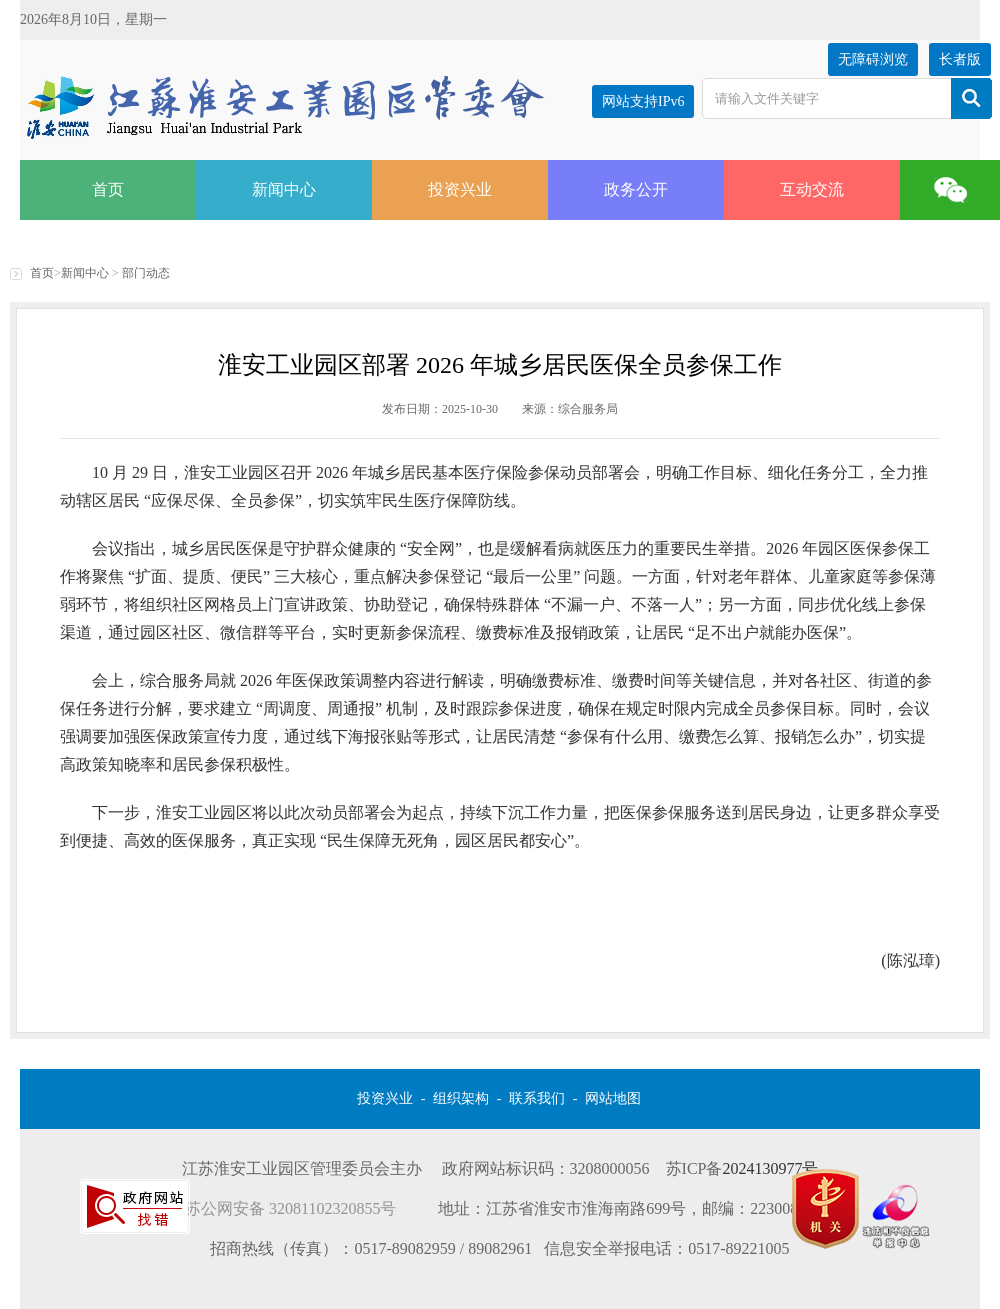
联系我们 (537, 1098)
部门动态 (146, 273)
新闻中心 (284, 189)
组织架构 (461, 1098)
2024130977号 (770, 1168)
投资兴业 (460, 189)
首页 (108, 189)
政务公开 (636, 189)
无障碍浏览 (873, 59)
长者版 (960, 59)
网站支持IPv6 (643, 101)
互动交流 (812, 189)
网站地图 (613, 1098)
